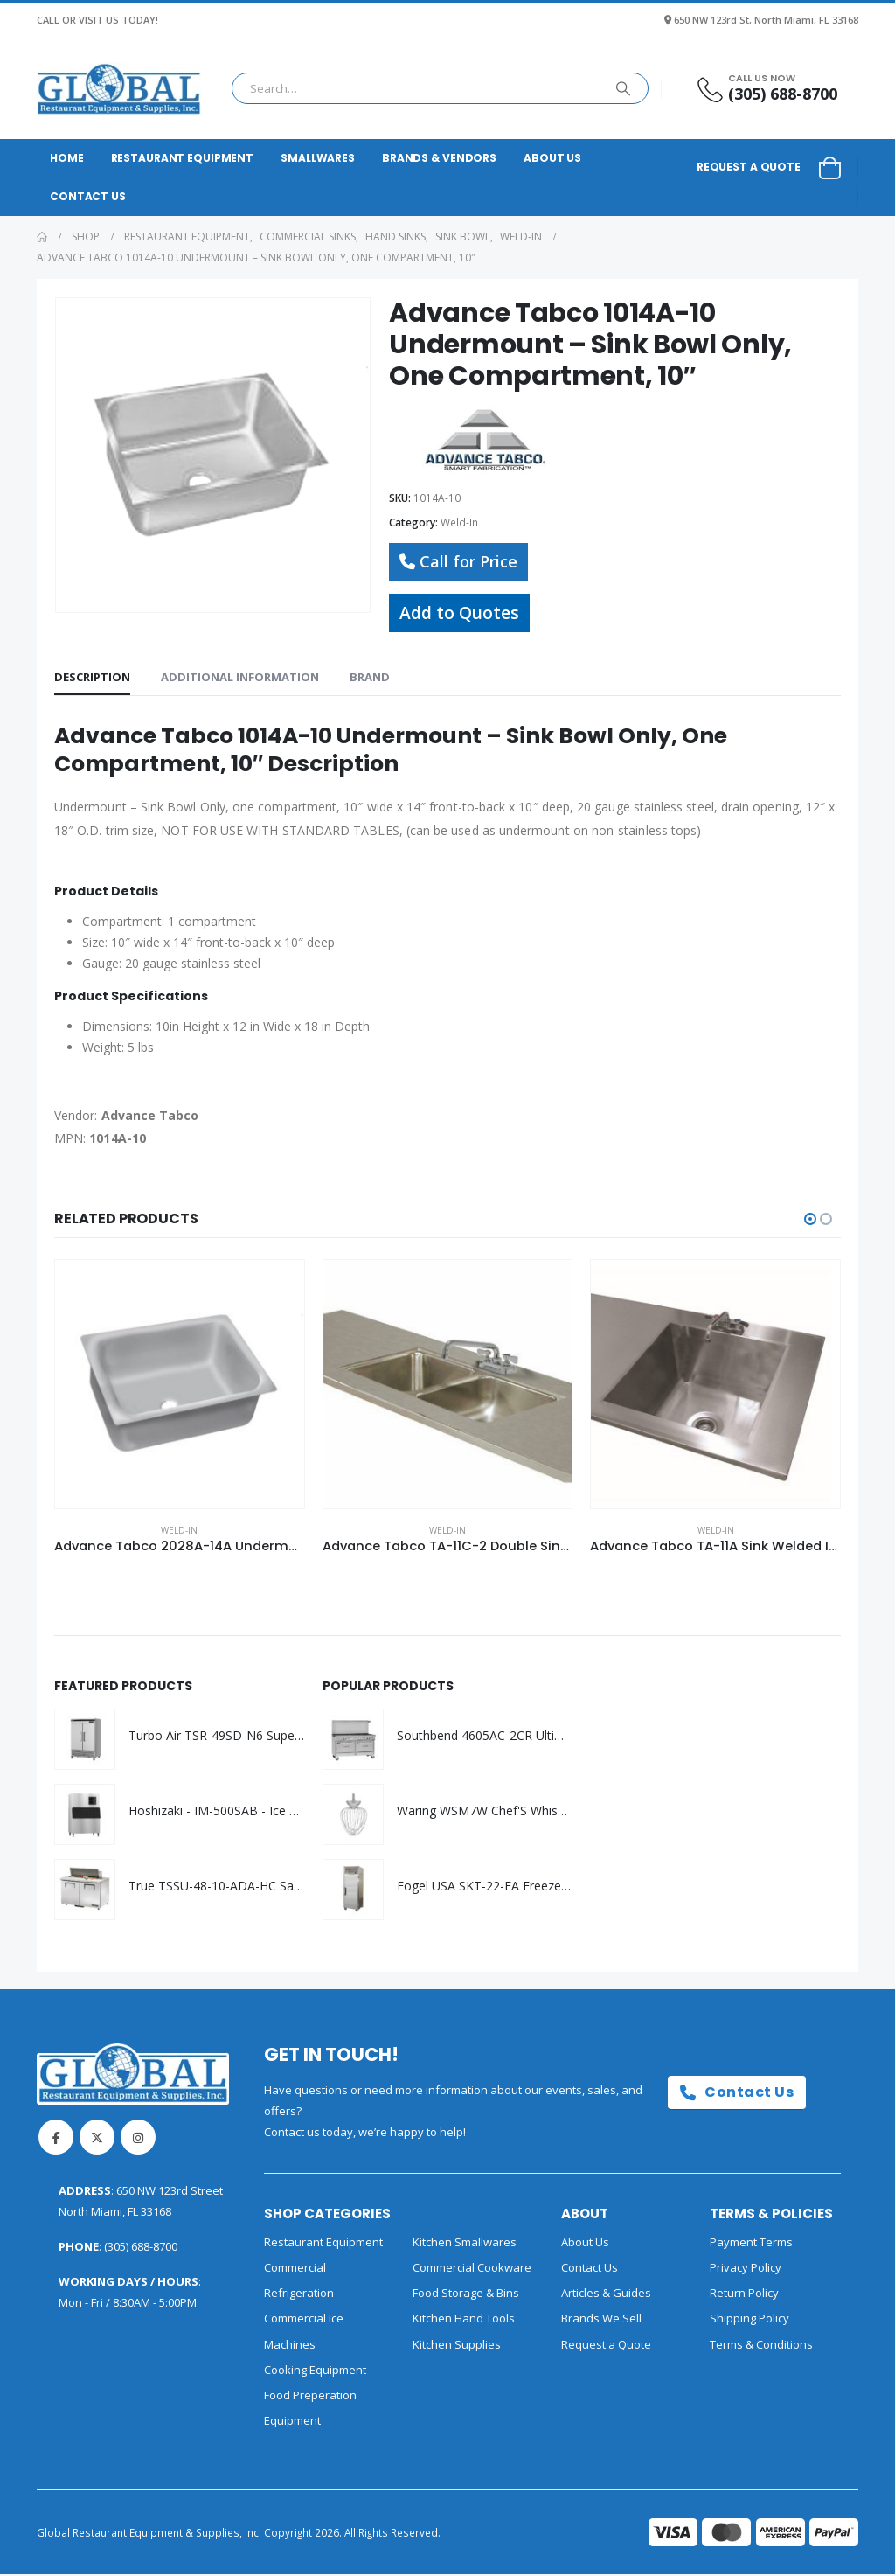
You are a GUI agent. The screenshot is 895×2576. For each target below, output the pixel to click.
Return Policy (744, 2294)
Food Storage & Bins (466, 2294)
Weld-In (459, 522)
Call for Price (458, 561)
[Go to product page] (179, 1384)
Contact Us (88, 196)
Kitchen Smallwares (465, 2244)
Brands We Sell (601, 2321)
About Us (552, 157)
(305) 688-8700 (140, 2248)
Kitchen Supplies (457, 2346)
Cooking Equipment (315, 2371)
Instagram (138, 2138)
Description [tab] (92, 677)
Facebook (55, 2138)
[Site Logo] (119, 88)
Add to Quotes (459, 612)
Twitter (97, 2138)
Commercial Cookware (472, 2269)
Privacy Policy (745, 2269)
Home (67, 157)
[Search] (623, 88)
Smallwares (318, 157)
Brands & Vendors (439, 157)
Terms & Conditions (761, 2346)
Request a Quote (749, 166)
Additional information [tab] (240, 677)
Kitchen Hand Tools (464, 2321)
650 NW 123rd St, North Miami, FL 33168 (766, 19)
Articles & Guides (606, 2294)
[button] (810, 1218)
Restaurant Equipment (182, 157)
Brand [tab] (370, 677)
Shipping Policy (749, 2321)
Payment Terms (751, 2244)
